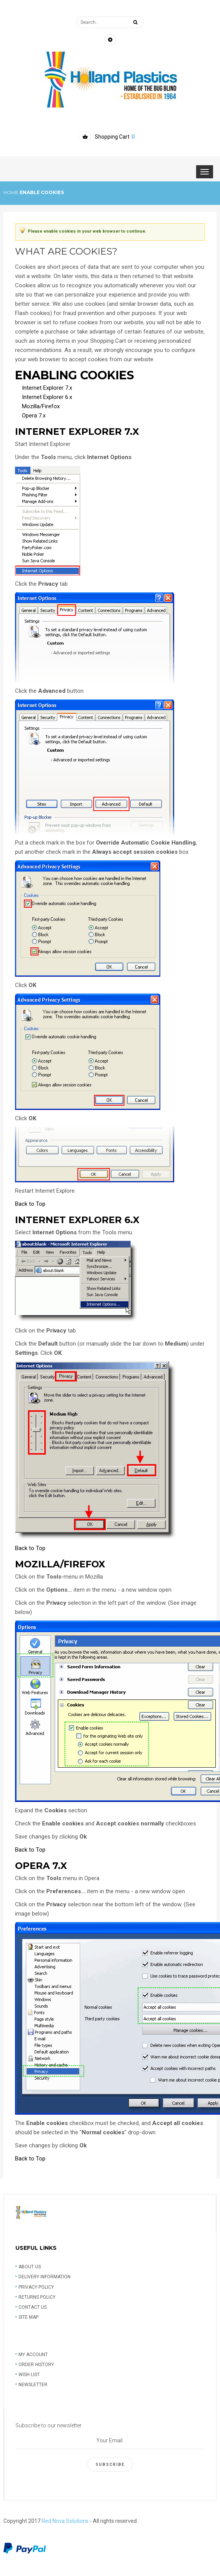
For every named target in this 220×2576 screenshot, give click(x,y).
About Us (29, 2266)
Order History (36, 2364)
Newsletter (32, 2384)
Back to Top (30, 1203)
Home (10, 192)
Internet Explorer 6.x (47, 397)
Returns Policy (36, 2297)
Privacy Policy (36, 2287)
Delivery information (44, 2276)
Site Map (28, 2317)
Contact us (32, 2307)
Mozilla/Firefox (41, 406)
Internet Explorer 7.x (47, 387)
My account (33, 2354)
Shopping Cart (114, 136)
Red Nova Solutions (65, 2521)
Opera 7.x (33, 415)
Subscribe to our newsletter (48, 2425)
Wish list (29, 2374)
